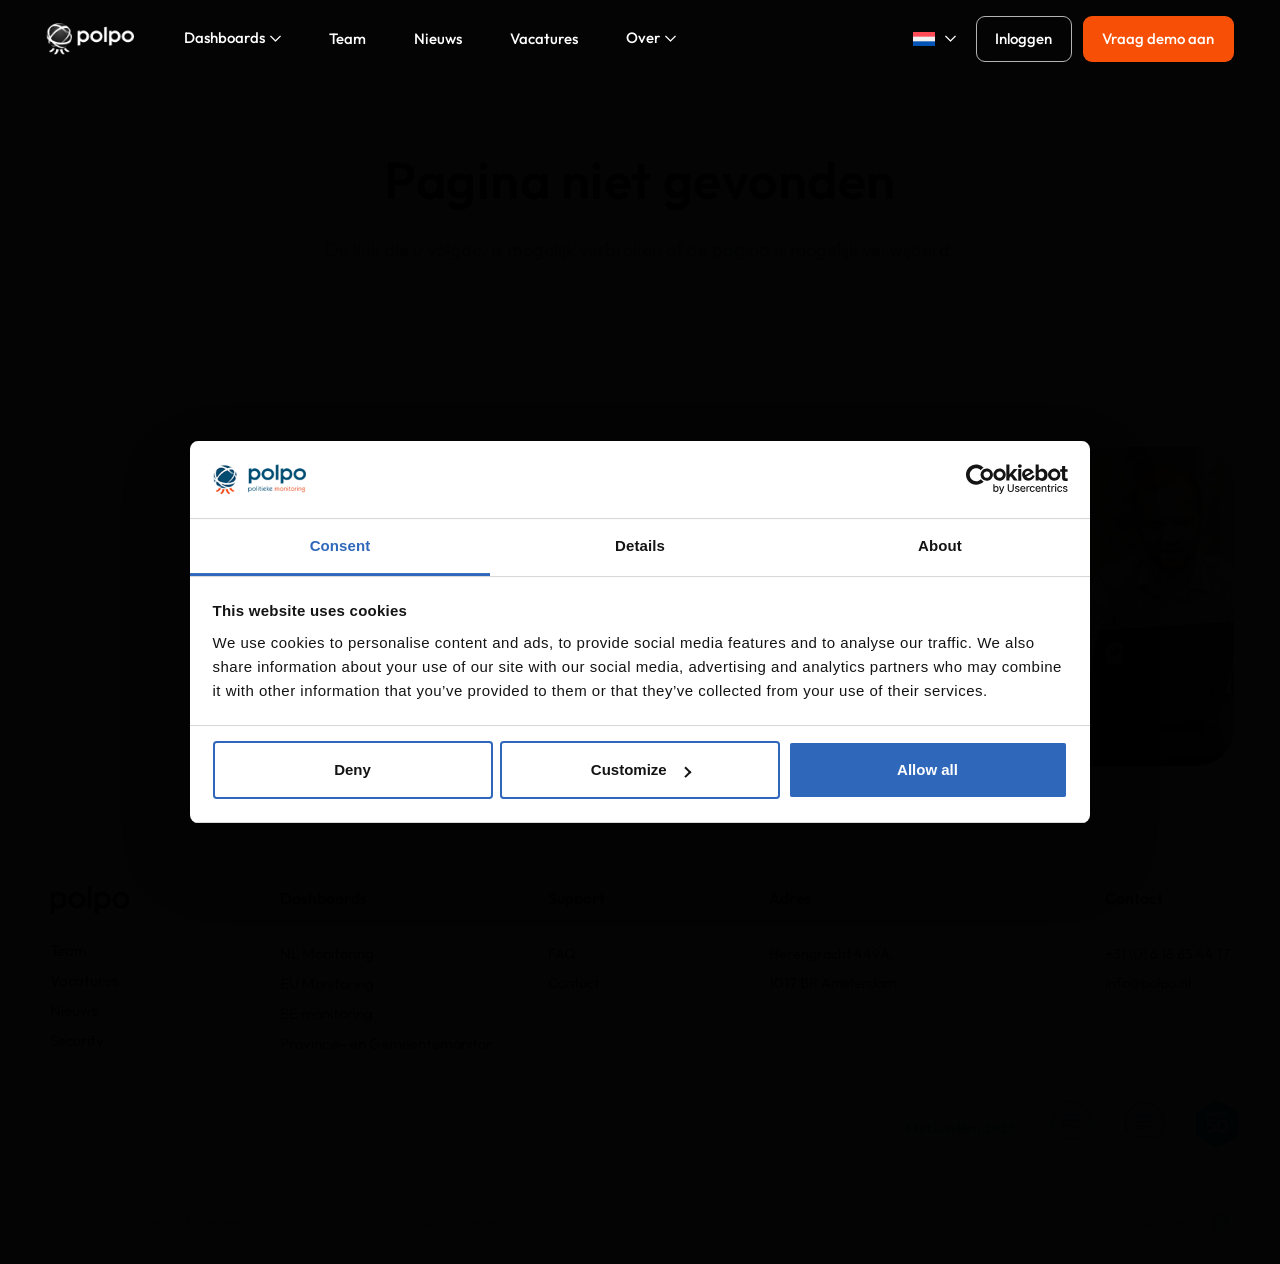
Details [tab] (640, 545)
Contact (573, 982)
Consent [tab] (340, 545)
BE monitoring (326, 1013)
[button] (927, 39)
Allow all (927, 769)
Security (77, 1040)
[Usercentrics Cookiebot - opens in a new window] (980, 479)
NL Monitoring (327, 953)
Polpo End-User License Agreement (145, 1222)
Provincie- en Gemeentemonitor (386, 1043)
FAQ (562, 953)
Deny (352, 769)
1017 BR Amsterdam (832, 982)
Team (68, 950)
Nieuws (73, 1010)
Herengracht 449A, (831, 953)
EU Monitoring (327, 983)
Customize (641, 769)
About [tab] (940, 545)
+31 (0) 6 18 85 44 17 (1167, 953)
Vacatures (84, 980)
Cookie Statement (456, 1222)
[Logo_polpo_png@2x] (90, 39)
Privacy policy (326, 1222)
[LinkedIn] (1220, 1222)
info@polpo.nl (1148, 982)
